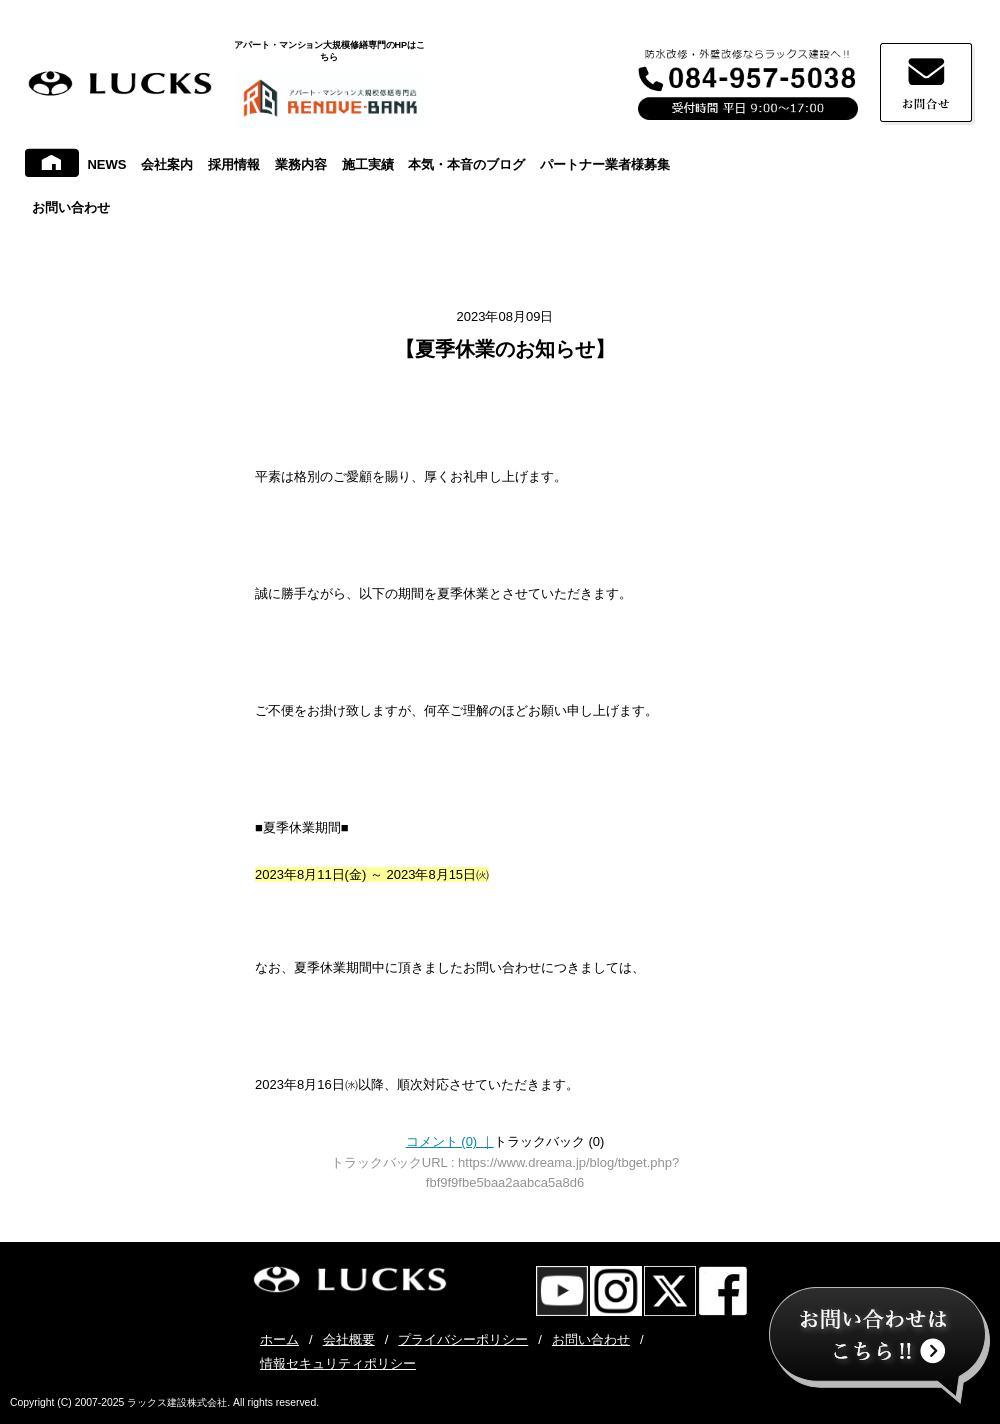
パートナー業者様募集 (605, 164)
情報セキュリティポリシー (338, 1363)
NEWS (106, 164)
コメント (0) (450, 1141)
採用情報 (234, 164)
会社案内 (167, 164)
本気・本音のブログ (466, 164)
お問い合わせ (71, 207)
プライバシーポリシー (463, 1339)
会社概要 (349, 1339)
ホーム (279, 1339)
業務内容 (301, 164)
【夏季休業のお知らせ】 (505, 349)
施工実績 (368, 164)
